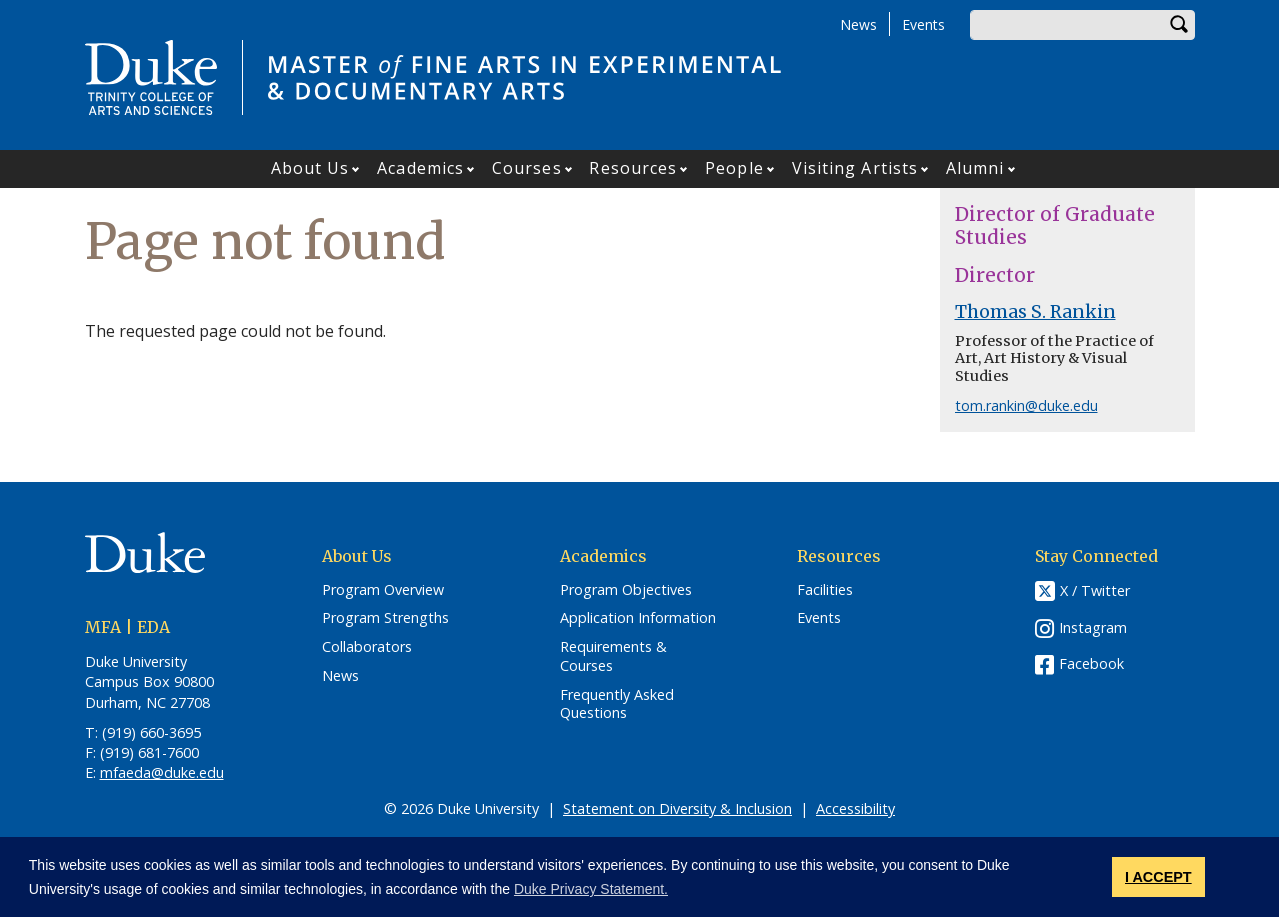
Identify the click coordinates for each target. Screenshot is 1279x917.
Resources (633, 168)
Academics (420, 168)
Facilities (825, 590)
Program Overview (383, 590)
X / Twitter (1095, 590)
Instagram (1093, 627)
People (734, 168)
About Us (310, 168)
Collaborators (367, 647)
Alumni (975, 168)
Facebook (1091, 663)
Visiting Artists (855, 168)
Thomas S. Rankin (1035, 312)
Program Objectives (626, 590)
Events (923, 24)
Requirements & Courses (613, 656)
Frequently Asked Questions (617, 704)
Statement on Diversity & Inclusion (677, 808)
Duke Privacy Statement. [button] (591, 889)
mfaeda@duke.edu (162, 772)
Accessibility (855, 808)
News (858, 24)
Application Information (638, 618)
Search (1180, 25)
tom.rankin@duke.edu (1026, 405)
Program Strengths (385, 618)
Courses (527, 168)
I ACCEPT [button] (1158, 877)
